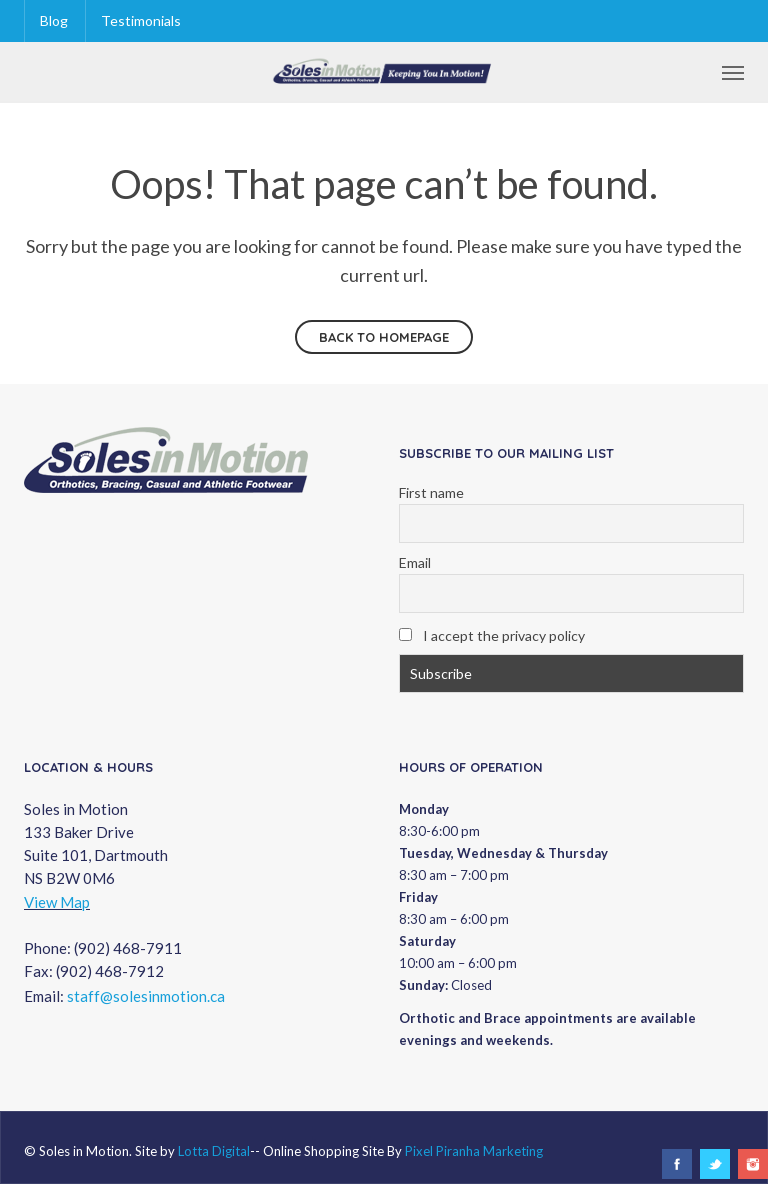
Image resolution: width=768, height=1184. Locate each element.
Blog (54, 20)
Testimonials (141, 20)
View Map (57, 902)
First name (431, 492)
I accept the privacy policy (492, 635)
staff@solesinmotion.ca (146, 996)
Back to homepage (384, 337)
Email (415, 562)
